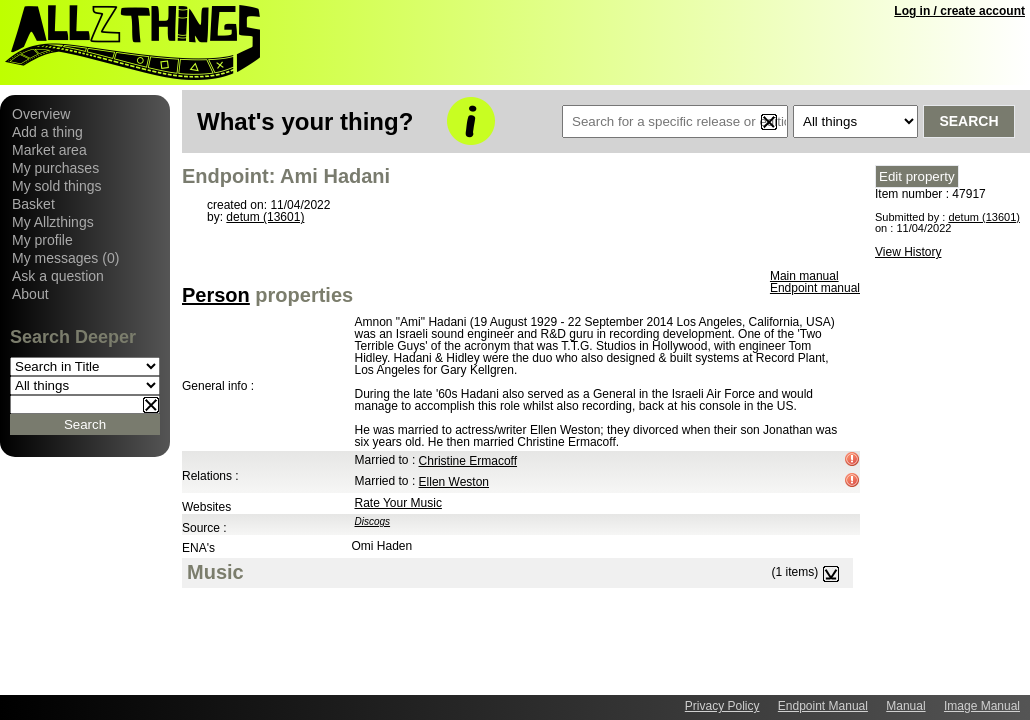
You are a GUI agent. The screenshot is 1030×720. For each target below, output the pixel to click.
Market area (49, 150)
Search (968, 121)
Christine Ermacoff (468, 461)
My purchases (55, 168)
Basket (33, 204)
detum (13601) (265, 217)
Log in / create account (959, 11)
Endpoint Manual (823, 706)
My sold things (56, 186)
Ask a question (58, 276)
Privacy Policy (722, 706)
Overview (41, 114)
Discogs (373, 521)
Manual (905, 706)
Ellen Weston (454, 482)
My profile (42, 240)
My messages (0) (65, 258)
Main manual (804, 276)
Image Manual (982, 706)
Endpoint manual (815, 288)
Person (216, 295)
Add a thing (47, 132)
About (30, 294)
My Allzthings (53, 222)
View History (908, 252)
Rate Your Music (398, 503)
